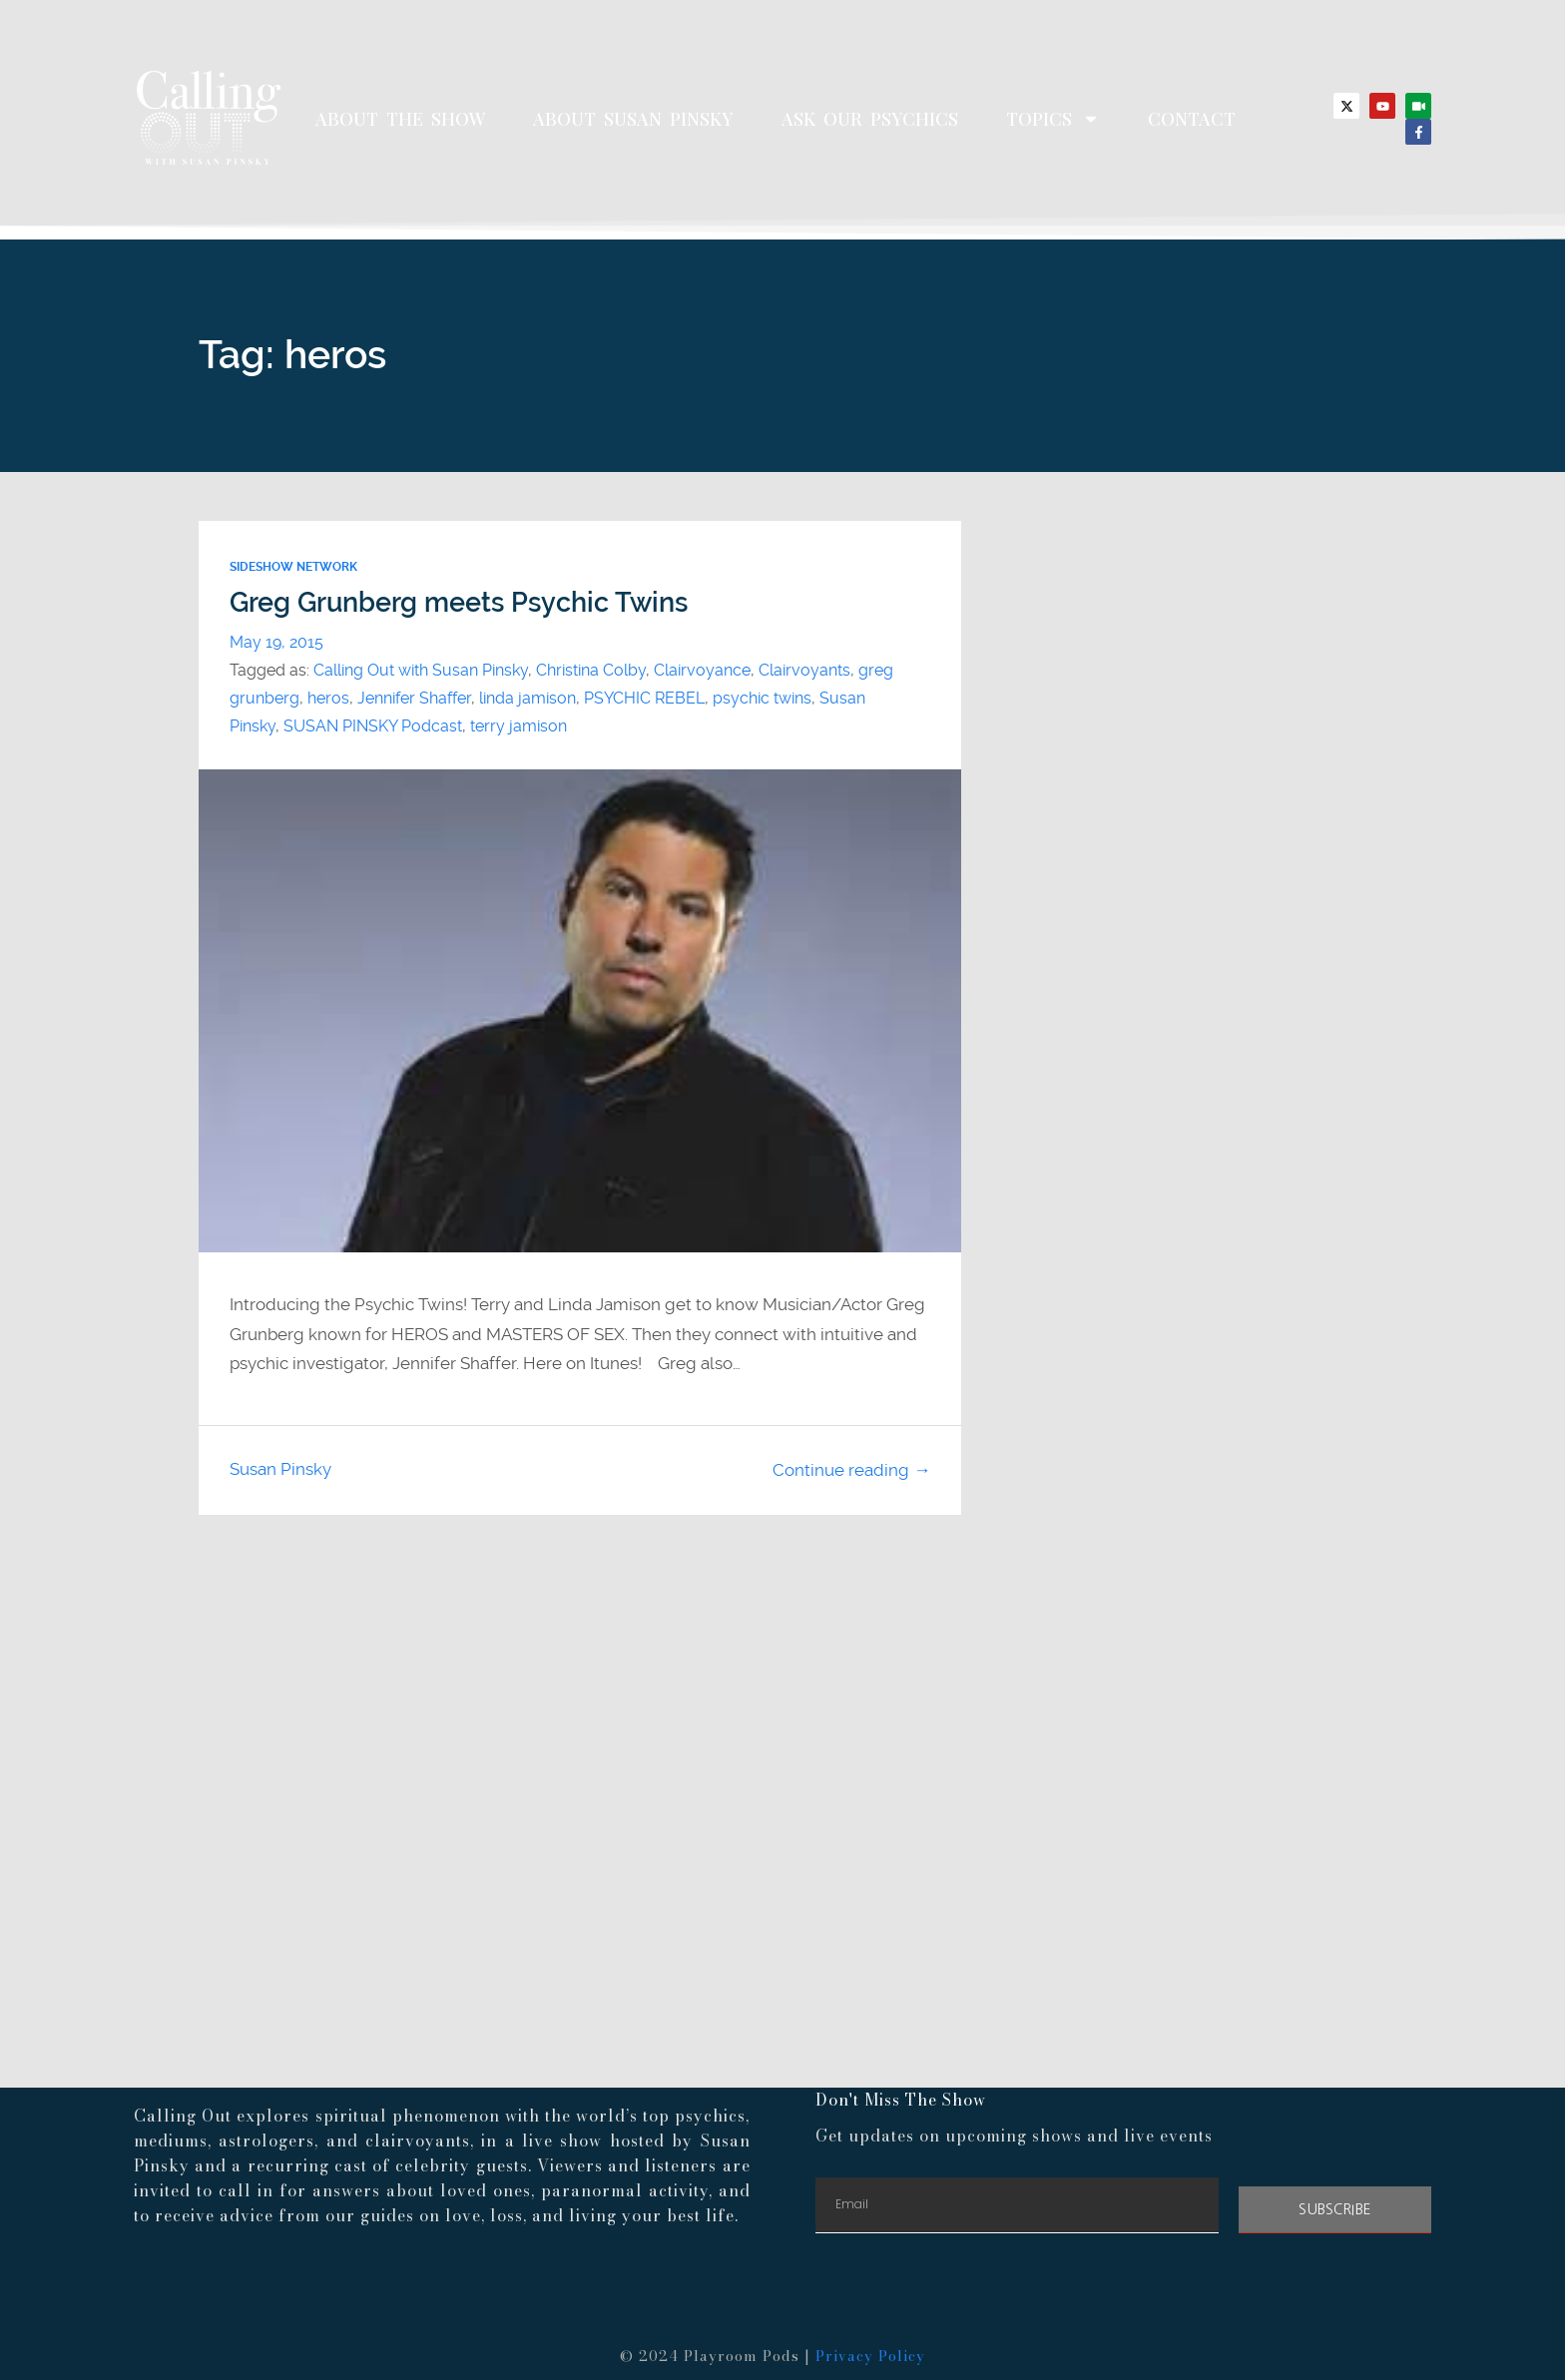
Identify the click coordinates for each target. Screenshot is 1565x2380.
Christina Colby (591, 670)
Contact (1192, 119)
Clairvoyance (702, 670)
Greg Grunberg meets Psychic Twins (459, 603)
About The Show (400, 119)
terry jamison (518, 725)
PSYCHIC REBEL (644, 698)
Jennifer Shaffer (414, 698)
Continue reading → (851, 1470)
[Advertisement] (782, 1712)
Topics (1053, 119)
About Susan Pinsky (633, 119)
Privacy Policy (870, 2356)
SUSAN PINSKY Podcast (372, 725)
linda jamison (527, 698)
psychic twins (762, 698)
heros (328, 698)
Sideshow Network (293, 567)
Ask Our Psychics (870, 119)
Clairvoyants (804, 670)
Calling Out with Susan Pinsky (420, 670)
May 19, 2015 (276, 642)
